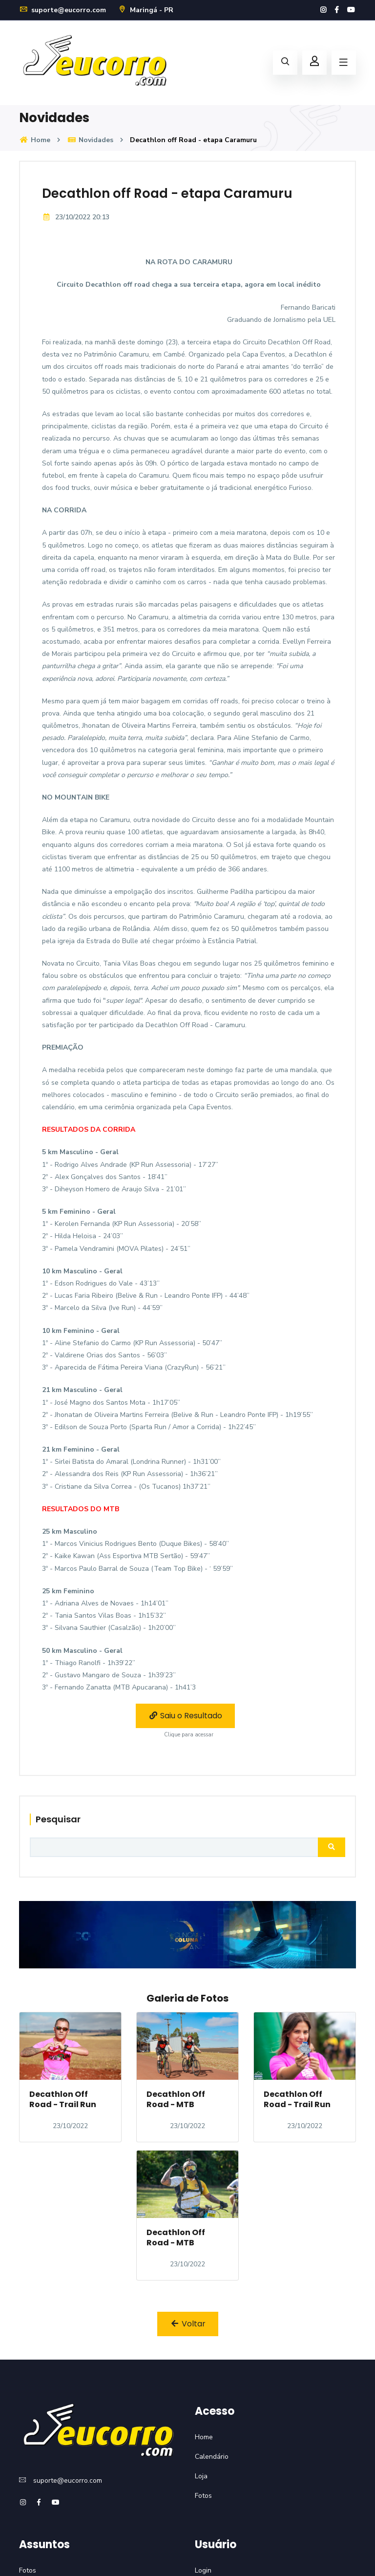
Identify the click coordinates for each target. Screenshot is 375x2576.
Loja (201, 2476)
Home (34, 140)
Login (203, 2570)
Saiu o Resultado (185, 1715)
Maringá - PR (145, 10)
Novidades (90, 140)
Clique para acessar (188, 1734)
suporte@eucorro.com (62, 10)
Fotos (203, 2495)
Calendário (212, 2456)
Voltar (188, 2323)
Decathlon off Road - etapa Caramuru (167, 193)
